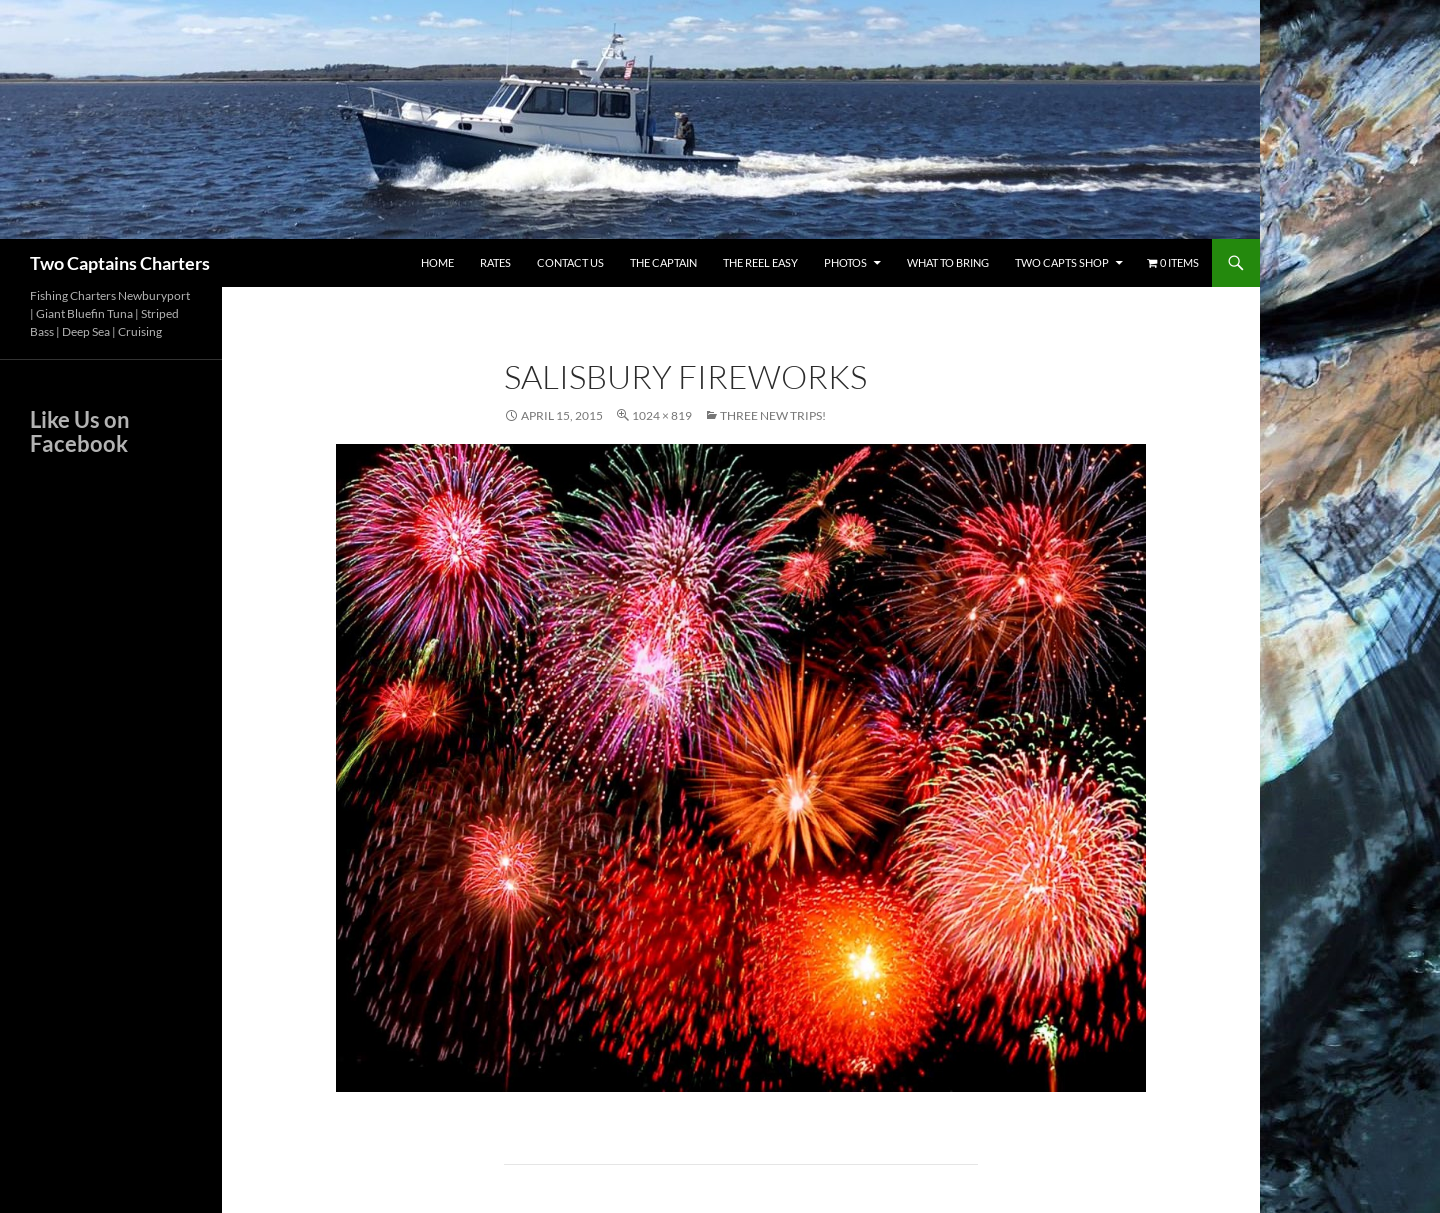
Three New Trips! (773, 415)
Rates (495, 262)
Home (437, 262)
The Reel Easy (760, 262)
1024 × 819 (662, 415)
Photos (845, 262)
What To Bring (948, 262)
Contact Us (570, 262)
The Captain (663, 262)
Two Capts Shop (1062, 262)
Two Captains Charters (120, 263)
